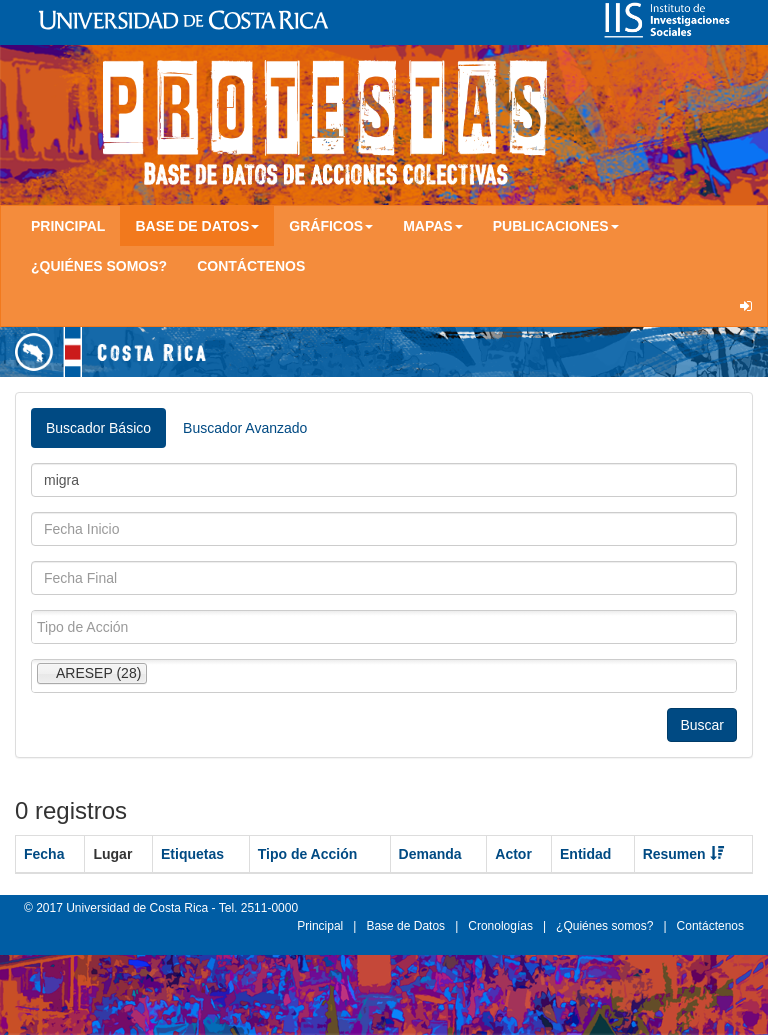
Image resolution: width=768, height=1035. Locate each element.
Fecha (44, 854)
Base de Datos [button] (197, 226)
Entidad (585, 854)
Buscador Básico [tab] (98, 428)
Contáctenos (251, 266)
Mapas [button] (433, 226)
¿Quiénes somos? (99, 266)
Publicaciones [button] (556, 226)
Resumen (683, 854)
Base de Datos (405, 926)
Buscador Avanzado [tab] (245, 428)
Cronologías (500, 926)
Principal (68, 226)
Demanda (430, 854)
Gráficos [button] (331, 226)
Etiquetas (192, 854)
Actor (513, 854)
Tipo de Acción (308, 854)
